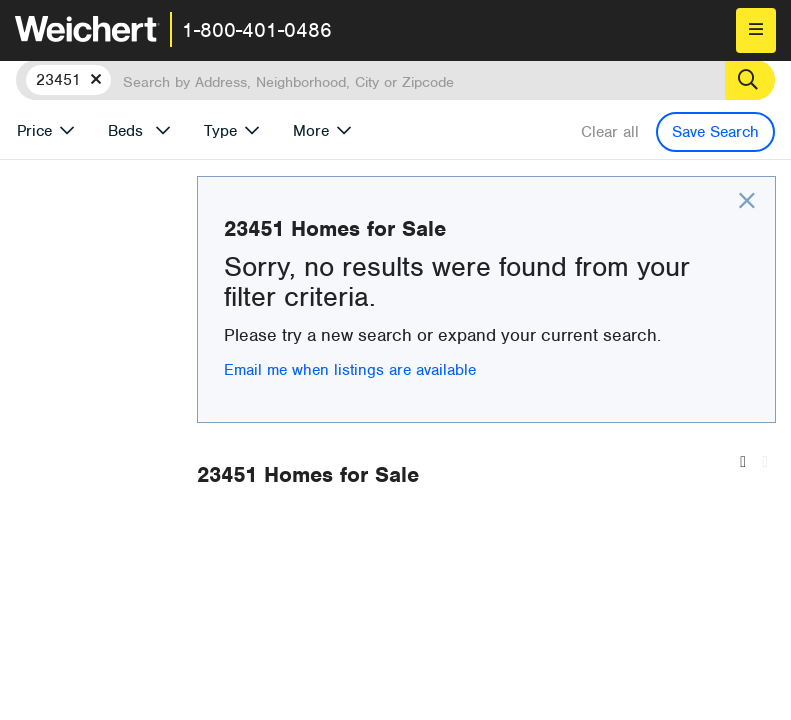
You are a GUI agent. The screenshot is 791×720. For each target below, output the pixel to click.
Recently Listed (433, 573)
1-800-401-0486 (257, 30)
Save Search (715, 132)
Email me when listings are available (484, 396)
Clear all (610, 132)
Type (220, 131)
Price (34, 131)
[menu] (756, 30)
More (311, 131)
